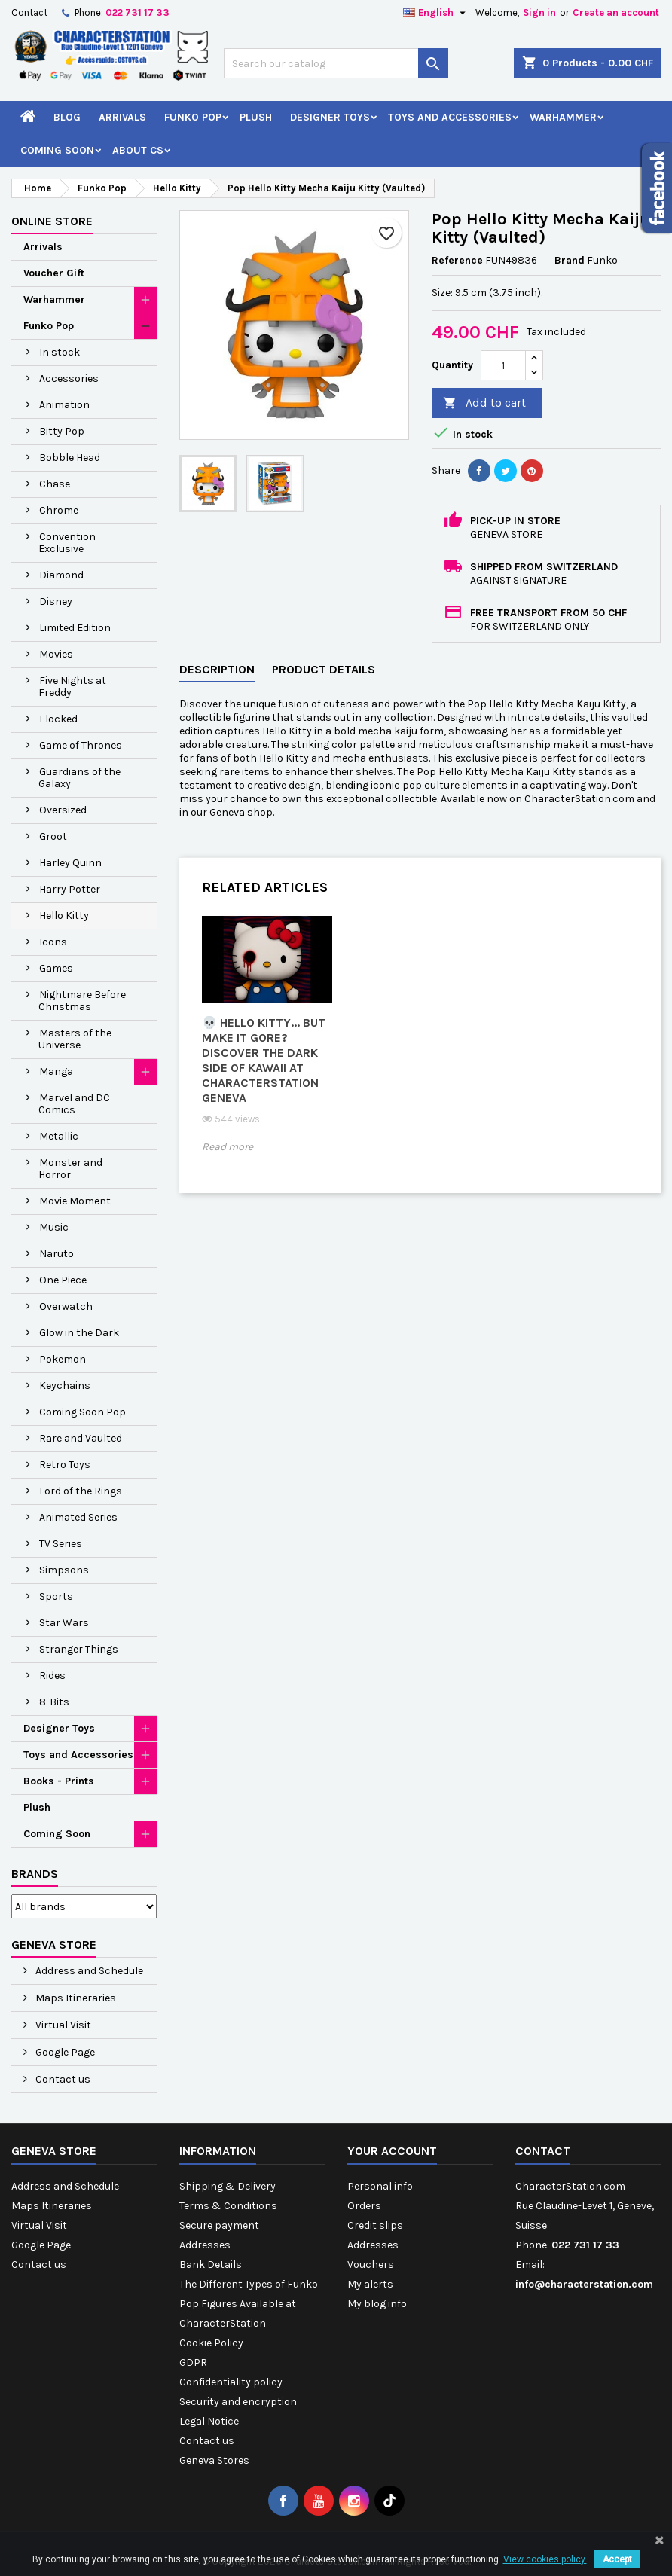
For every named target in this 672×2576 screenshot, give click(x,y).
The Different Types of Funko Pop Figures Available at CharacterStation (248, 2304)
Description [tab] (217, 669)
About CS (137, 150)
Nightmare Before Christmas (82, 1000)
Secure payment (219, 2225)
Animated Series (78, 1517)
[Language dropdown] (436, 13)
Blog (67, 117)
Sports (56, 1596)
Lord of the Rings (80, 1491)
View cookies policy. (545, 2559)
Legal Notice (209, 2421)
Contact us (61, 2079)
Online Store (52, 221)
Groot (53, 836)
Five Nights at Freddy (72, 686)
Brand (569, 260)
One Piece (63, 1280)
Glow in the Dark (79, 1332)
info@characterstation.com (584, 2284)
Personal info (380, 2186)
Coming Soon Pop (82, 1412)
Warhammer (563, 117)
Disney (55, 601)
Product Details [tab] (323, 669)
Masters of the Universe (74, 1039)
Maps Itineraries (74, 1998)
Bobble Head (69, 457)
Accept (617, 2559)
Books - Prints (58, 1781)
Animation (64, 404)
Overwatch (66, 1306)
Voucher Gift (53, 273)
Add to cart (484, 403)
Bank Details (210, 2264)
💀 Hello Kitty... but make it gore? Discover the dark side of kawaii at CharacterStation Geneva (263, 1060)
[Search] (335, 63)
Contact (29, 12)
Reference (457, 260)
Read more (227, 1146)
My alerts (370, 2284)
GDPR (193, 2362)
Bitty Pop (61, 431)
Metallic (58, 1136)
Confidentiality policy (231, 2382)
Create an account (616, 12)
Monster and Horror (70, 1168)
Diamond (61, 575)
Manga (56, 1071)
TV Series (60, 1543)
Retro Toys (64, 1464)
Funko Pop (192, 117)
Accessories (69, 378)
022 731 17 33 (137, 12)
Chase (54, 484)
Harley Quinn (70, 862)
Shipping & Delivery (227, 2186)
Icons (53, 941)
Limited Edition (75, 627)
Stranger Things (78, 1649)
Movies (56, 654)
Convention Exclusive (67, 542)
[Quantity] (503, 365)
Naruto (56, 1253)
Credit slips (375, 2225)
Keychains (64, 1385)
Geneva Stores (214, 2460)
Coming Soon (57, 150)
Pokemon (62, 1359)
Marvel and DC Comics (74, 1103)
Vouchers (370, 2264)
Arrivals (122, 117)
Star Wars (64, 1622)
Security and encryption (238, 2401)
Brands (34, 1873)
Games (56, 968)
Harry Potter (69, 889)
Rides (52, 1675)
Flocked (58, 719)
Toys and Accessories (450, 117)
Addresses (205, 2245)
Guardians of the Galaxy (79, 777)
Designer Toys (330, 117)
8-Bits (54, 1701)
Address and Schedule (88, 1970)
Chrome (58, 510)
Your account (392, 2151)
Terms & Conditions (228, 2205)
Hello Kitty (64, 915)
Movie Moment (75, 1201)
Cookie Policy (211, 2342)
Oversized (63, 810)
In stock (59, 352)
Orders (364, 2205)
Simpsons (64, 1570)
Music (54, 1227)
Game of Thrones (80, 745)
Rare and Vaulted (80, 1438)
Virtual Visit (62, 2025)
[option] (267, 1046)
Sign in (539, 12)
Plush (256, 117)
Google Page (64, 2052)
